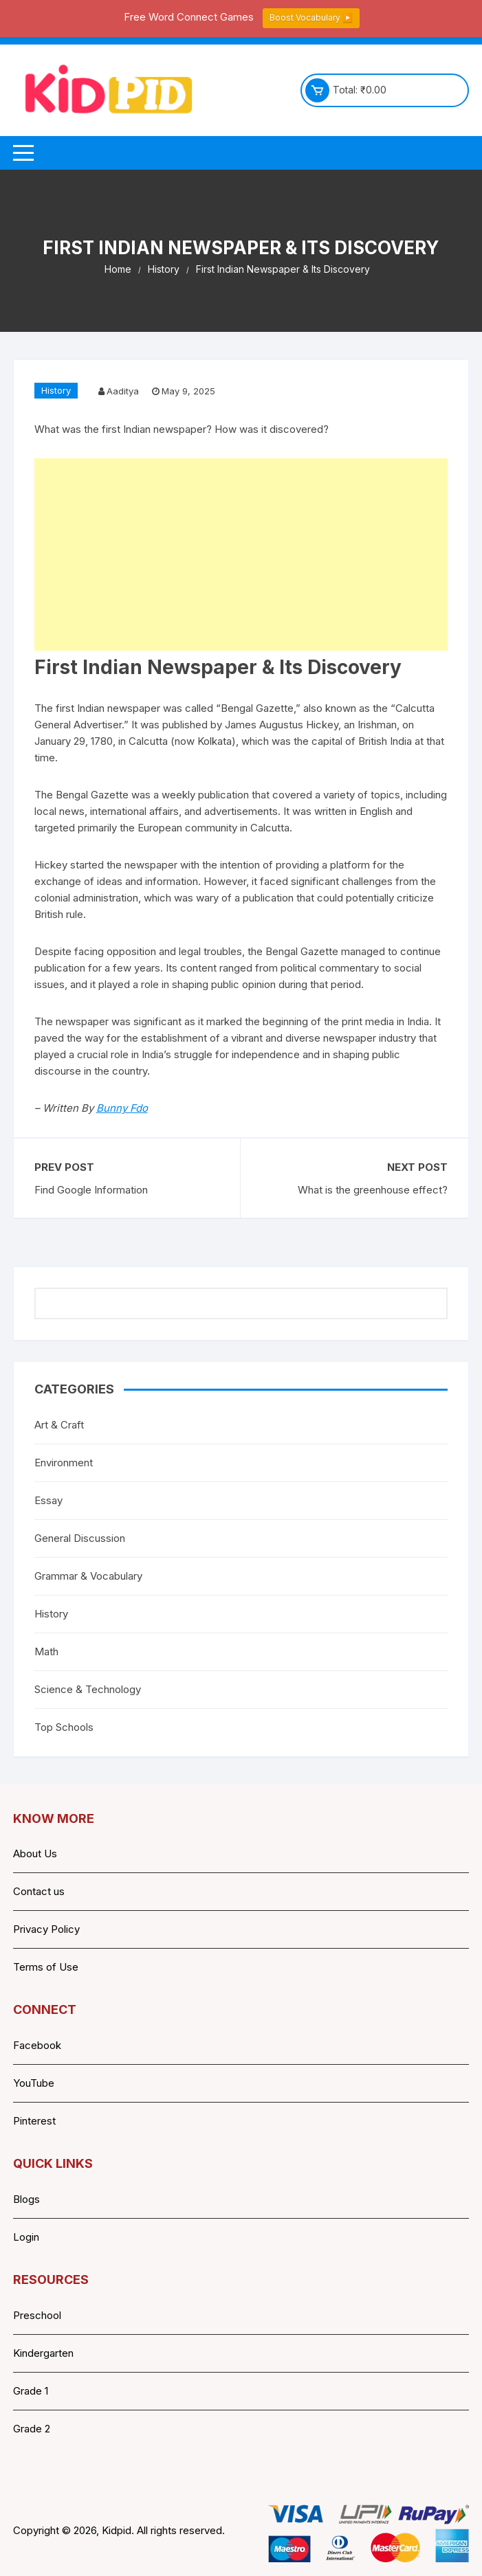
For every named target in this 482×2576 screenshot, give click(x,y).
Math (46, 1651)
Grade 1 (30, 2390)
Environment (63, 1462)
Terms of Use (45, 1966)
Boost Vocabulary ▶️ (311, 17)
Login (26, 2236)
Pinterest (34, 2120)
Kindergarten (43, 2353)
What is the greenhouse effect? (373, 1189)
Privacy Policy (46, 1929)
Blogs (26, 2199)
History (56, 390)
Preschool (37, 2315)
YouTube (33, 2083)
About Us (35, 1853)
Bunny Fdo (122, 1108)
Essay (48, 1500)
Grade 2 (31, 2428)
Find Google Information (91, 1189)
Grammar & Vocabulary (88, 1575)
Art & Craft (59, 1424)
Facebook (37, 2045)
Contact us (39, 1891)
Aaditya (123, 390)
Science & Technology (87, 1689)
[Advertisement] (241, 554)
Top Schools (64, 1727)
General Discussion (79, 1538)
